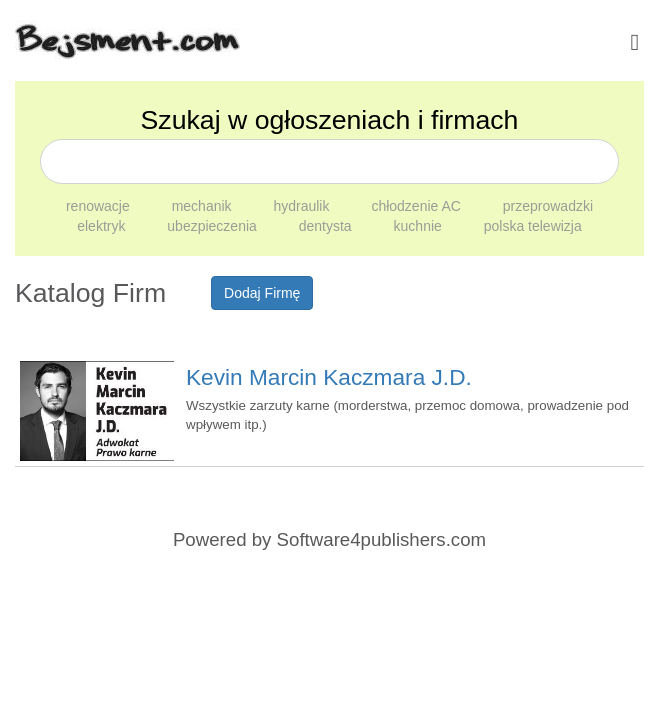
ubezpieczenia (213, 226)
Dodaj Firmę (262, 293)
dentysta (327, 226)
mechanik (204, 206)
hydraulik (303, 206)
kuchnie (420, 226)
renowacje (100, 206)
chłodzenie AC (417, 206)
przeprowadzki (548, 206)
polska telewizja (533, 226)
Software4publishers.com (381, 539)
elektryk (103, 226)
